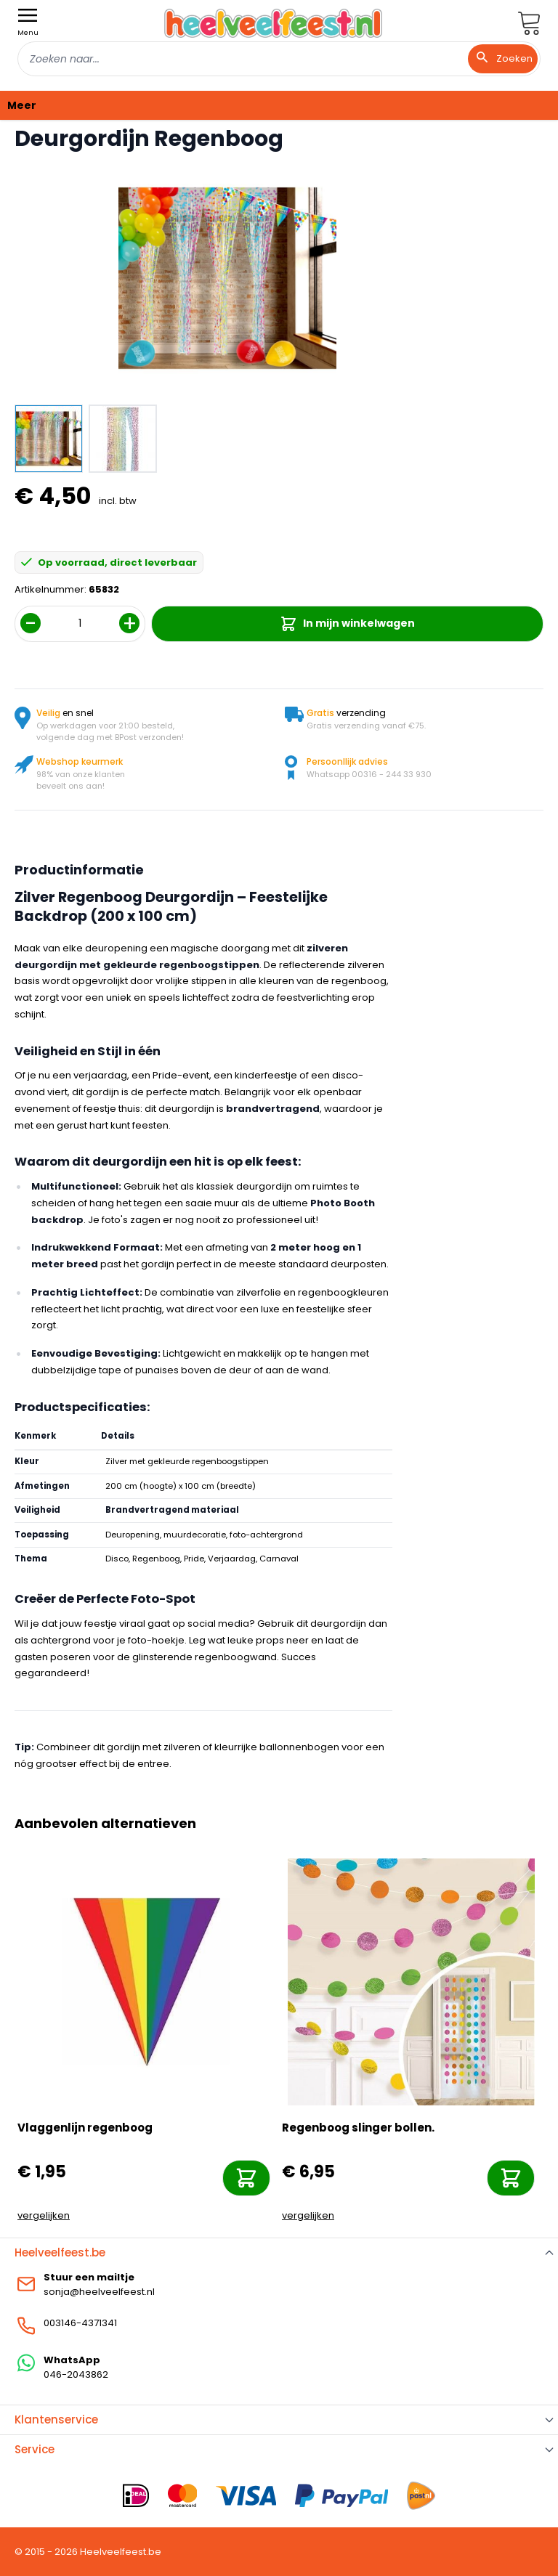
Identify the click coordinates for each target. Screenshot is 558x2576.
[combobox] (279, 58)
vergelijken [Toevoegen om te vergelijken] (43, 2215)
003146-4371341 (80, 2323)
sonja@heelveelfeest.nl (99, 2292)
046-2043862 (76, 2374)
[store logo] (273, 23)
